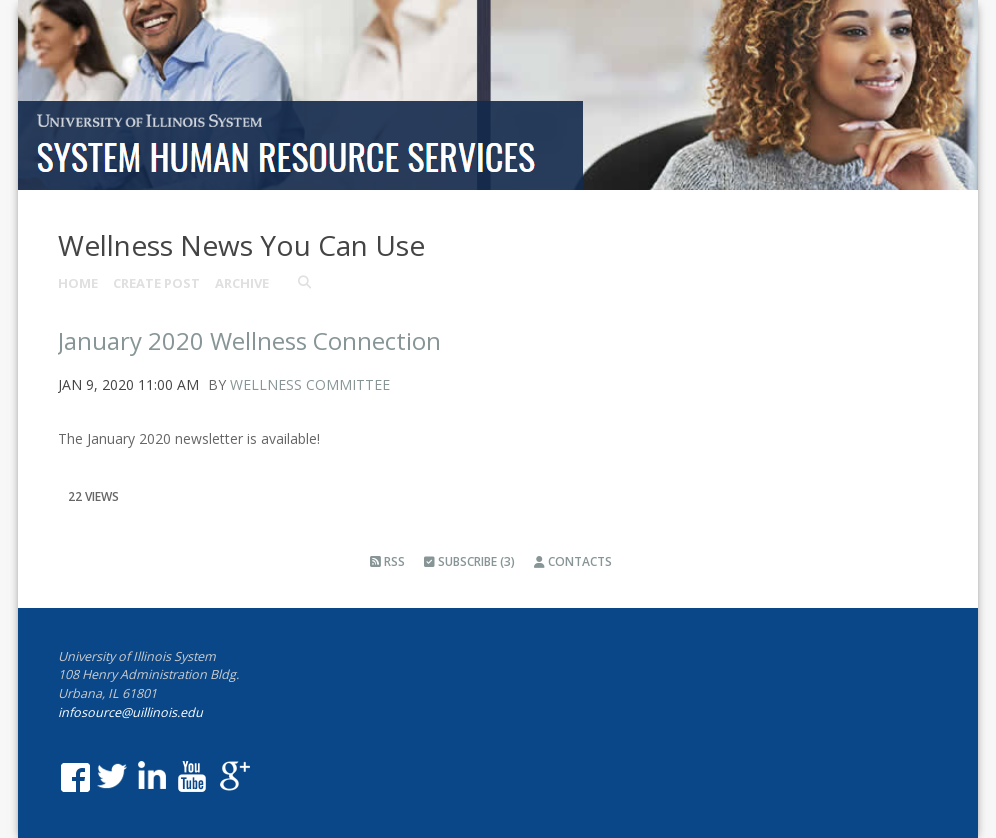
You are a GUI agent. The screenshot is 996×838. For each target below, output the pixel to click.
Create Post (156, 283)
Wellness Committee (310, 384)
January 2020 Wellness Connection (249, 340)
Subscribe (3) (469, 561)
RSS (387, 561)
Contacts (573, 561)
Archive (242, 283)
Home (78, 283)
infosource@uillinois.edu (130, 712)
